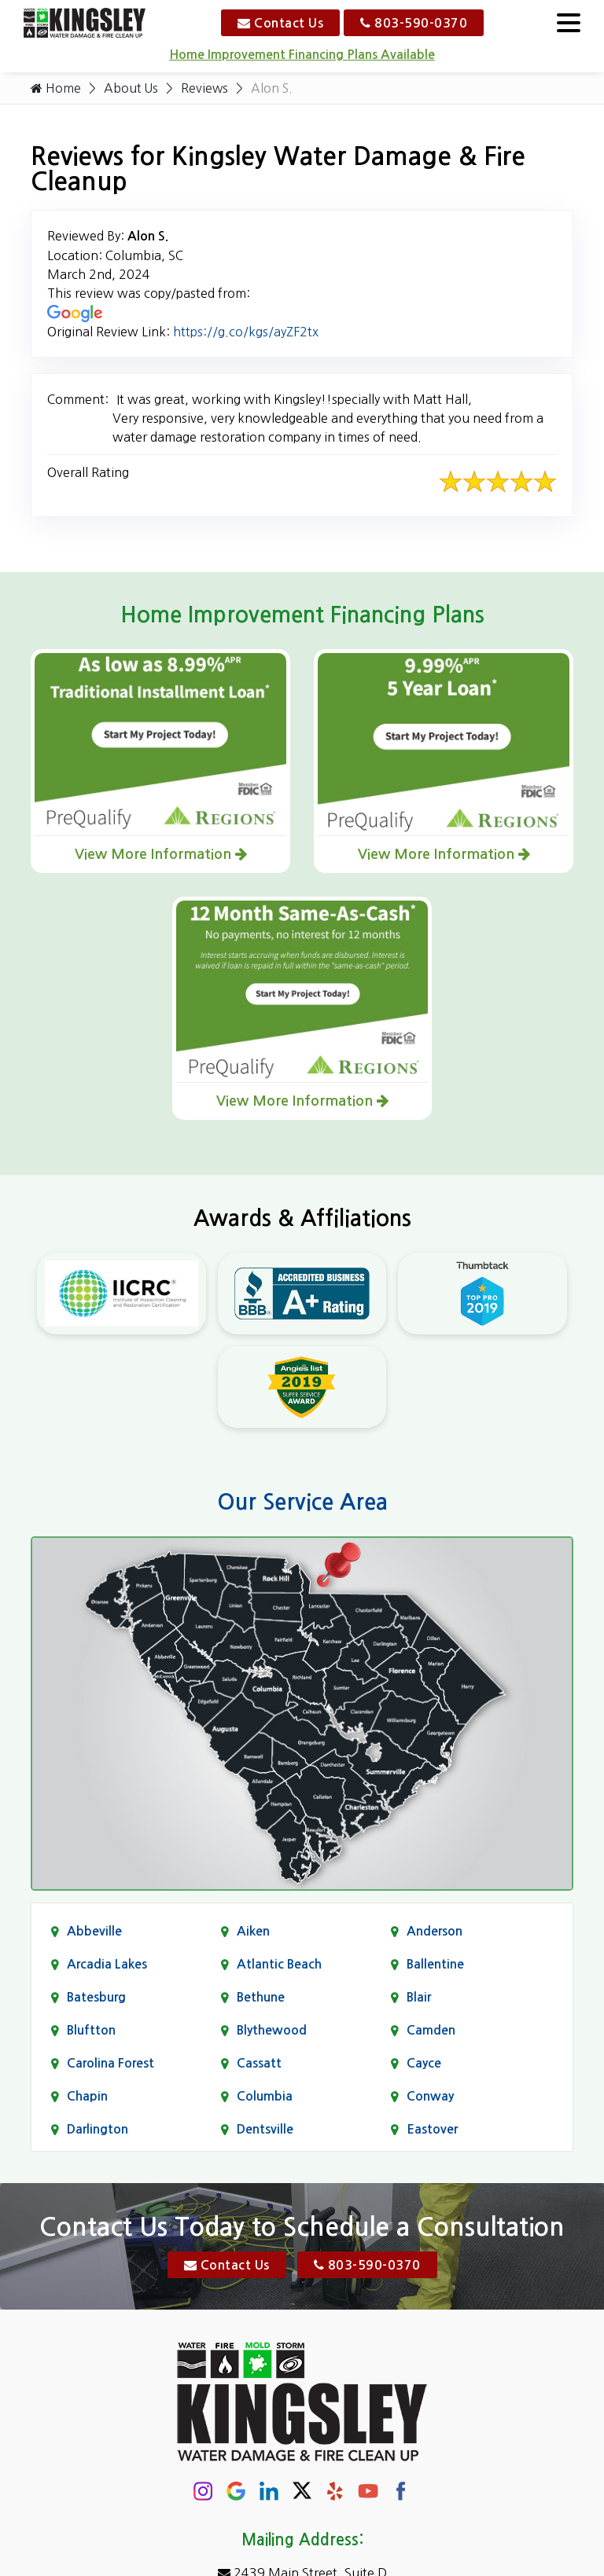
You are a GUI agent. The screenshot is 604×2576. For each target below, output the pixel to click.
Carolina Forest (110, 2063)
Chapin (87, 2096)
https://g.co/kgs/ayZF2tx (246, 331)
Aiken (253, 1931)
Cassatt (259, 2063)
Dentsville (265, 2129)
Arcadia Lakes (107, 1964)
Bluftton (91, 2030)
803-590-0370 (413, 23)
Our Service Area (302, 1502)
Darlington (97, 2129)
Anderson (434, 1931)
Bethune (261, 1997)
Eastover (432, 2129)
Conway (430, 2096)
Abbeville (94, 1931)
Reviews (206, 88)
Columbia (265, 2096)
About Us (131, 88)
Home (56, 88)
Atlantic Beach (279, 1964)
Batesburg (96, 1997)
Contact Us (280, 23)
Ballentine (435, 1964)
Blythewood (272, 2030)
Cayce (424, 2063)
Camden (431, 2030)
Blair (419, 1997)
